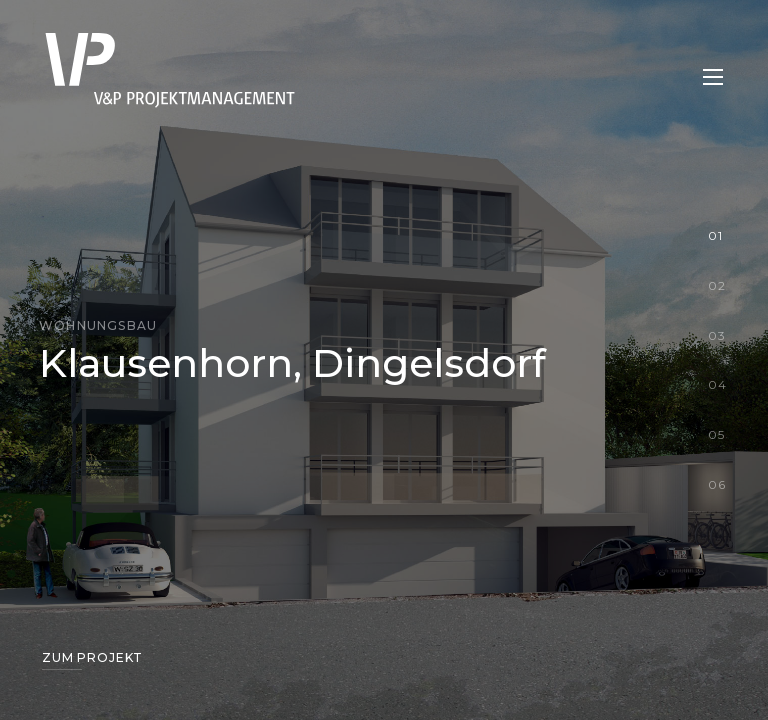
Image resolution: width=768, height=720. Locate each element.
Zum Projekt (92, 657)
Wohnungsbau (98, 325)
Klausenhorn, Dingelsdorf (292, 363)
